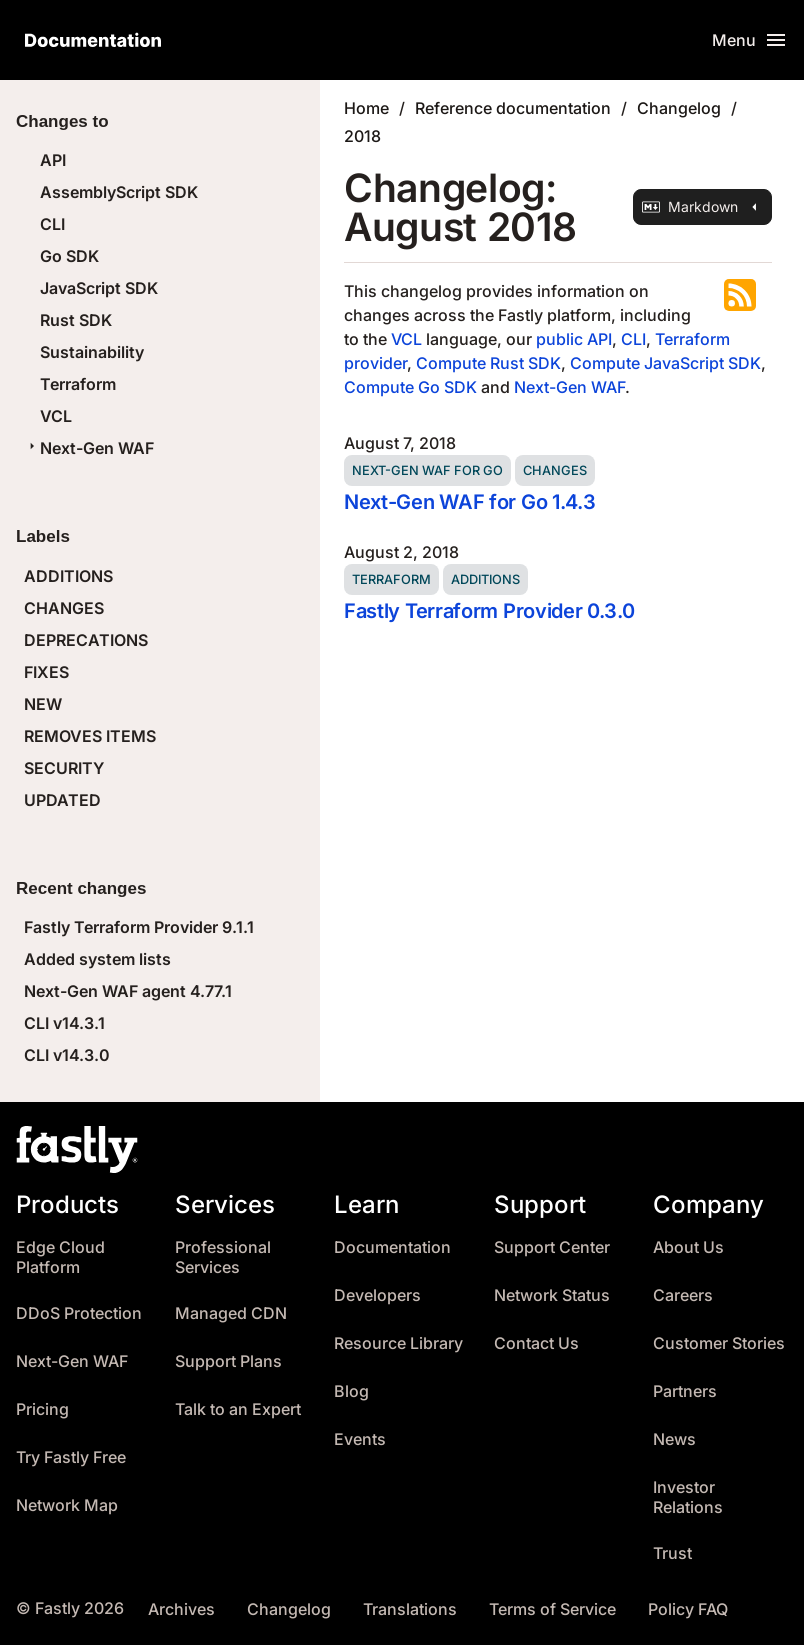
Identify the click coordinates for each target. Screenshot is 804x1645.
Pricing (42, 1409)
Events (360, 1439)
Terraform (78, 384)
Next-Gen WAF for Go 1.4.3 (469, 502)
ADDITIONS (68, 576)
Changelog (679, 108)
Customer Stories (719, 1343)
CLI (52, 224)
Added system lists (97, 959)
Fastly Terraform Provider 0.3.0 (489, 611)
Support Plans (228, 1361)
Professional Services (223, 1257)
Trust (672, 1553)
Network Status (552, 1295)
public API (574, 339)
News (674, 1439)
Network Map (67, 1505)
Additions (485, 579)
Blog (351, 1391)
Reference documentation (513, 108)
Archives (181, 1609)
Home (366, 108)
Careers (683, 1295)
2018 (362, 136)
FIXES (46, 672)
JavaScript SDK (99, 288)
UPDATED (62, 800)
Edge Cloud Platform (60, 1257)
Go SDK (69, 256)
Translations (410, 1609)
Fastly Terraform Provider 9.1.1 (139, 927)
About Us (688, 1247)
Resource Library (398, 1343)
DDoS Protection (79, 1313)
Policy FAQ (688, 1609)
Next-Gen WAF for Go (427, 470)
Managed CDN (231, 1313)
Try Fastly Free (71, 1457)
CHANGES (64, 608)
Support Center (552, 1247)
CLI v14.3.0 (67, 1055)
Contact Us (536, 1343)
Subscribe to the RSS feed (740, 295)
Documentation (392, 1247)
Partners (685, 1391)
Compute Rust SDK (488, 363)
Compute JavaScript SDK (665, 363)
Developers (377, 1295)
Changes (555, 470)
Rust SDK (76, 320)
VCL (56, 416)
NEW (43, 704)
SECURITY (64, 768)
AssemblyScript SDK (119, 192)
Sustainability (92, 352)
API (53, 160)
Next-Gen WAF (89, 448)
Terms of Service (552, 1609)
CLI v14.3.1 (64, 1023)
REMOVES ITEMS (90, 736)
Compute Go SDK (410, 387)
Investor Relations (688, 1497)
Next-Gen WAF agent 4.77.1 (128, 991)
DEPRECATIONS (86, 640)
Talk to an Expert (238, 1409)
